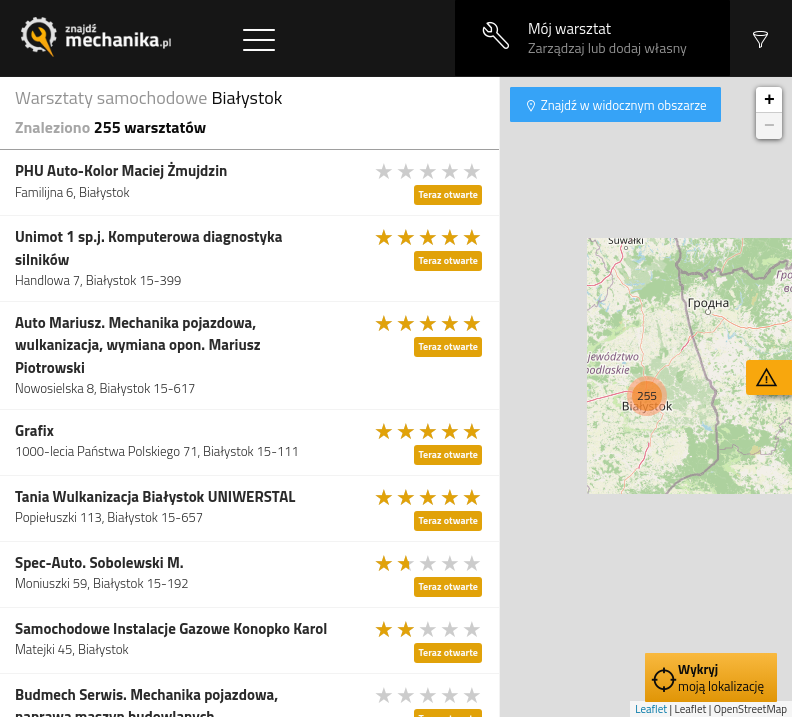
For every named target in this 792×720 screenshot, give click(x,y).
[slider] (429, 171)
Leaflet (651, 709)
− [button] (769, 126)
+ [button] (769, 100)
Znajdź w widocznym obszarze (622, 105)
